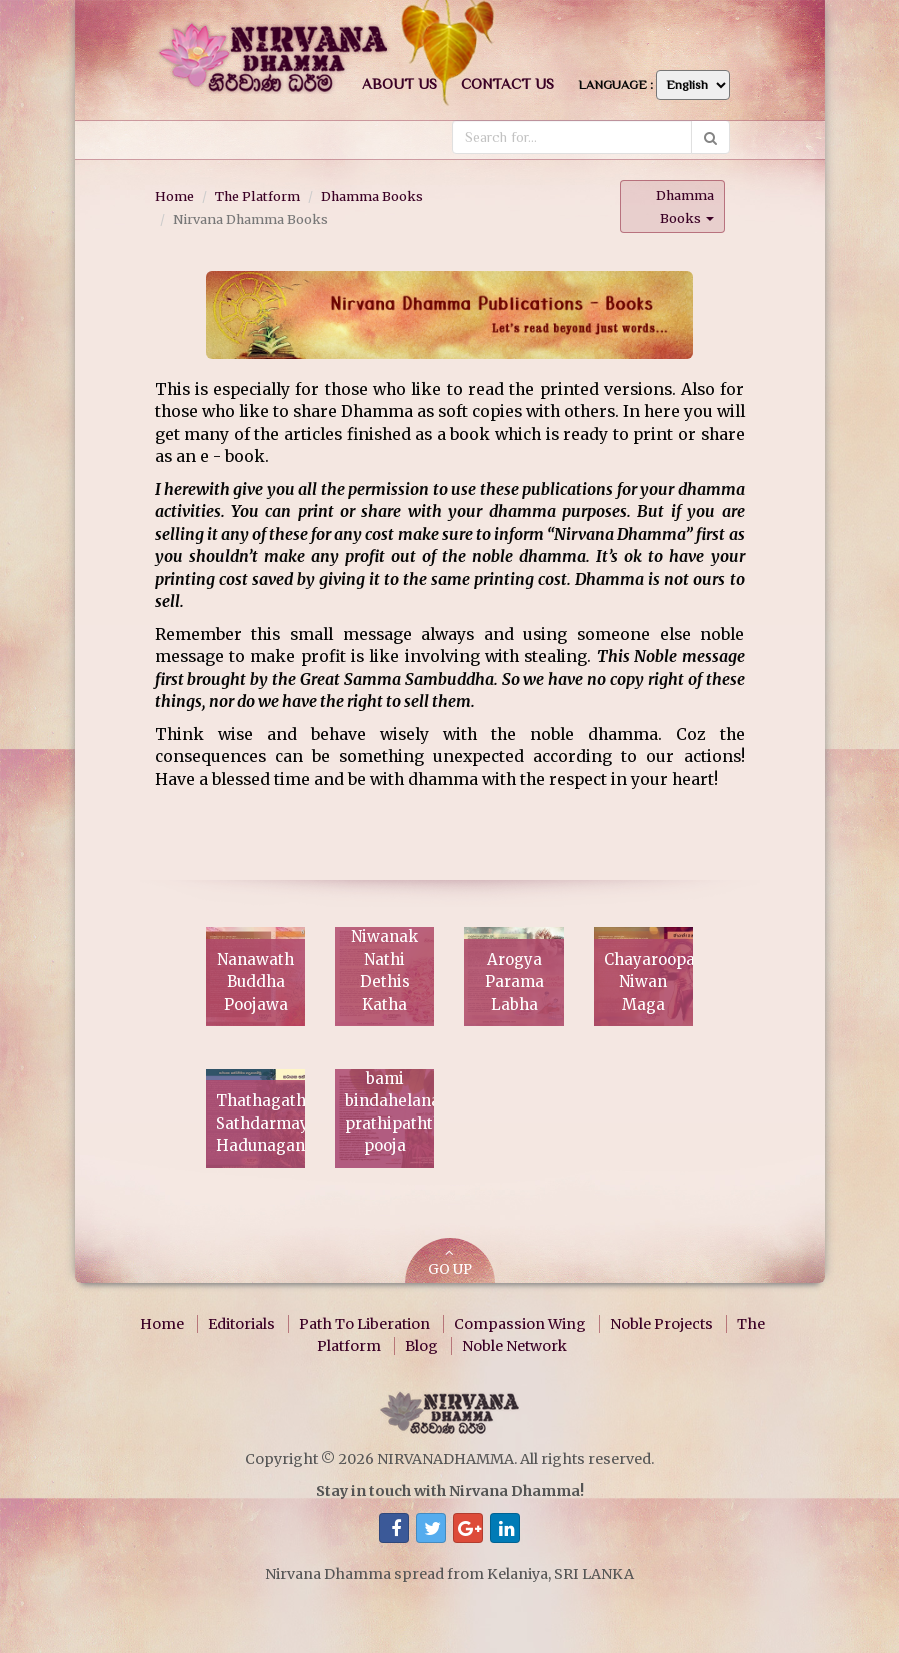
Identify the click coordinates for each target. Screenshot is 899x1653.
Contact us (507, 83)
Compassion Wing (520, 1324)
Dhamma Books (372, 196)
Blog (421, 1346)
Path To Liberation (364, 1324)
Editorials (241, 1324)
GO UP (450, 1262)
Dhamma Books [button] (685, 206)
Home (174, 196)
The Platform (257, 196)
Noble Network (514, 1346)
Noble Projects (661, 1324)
